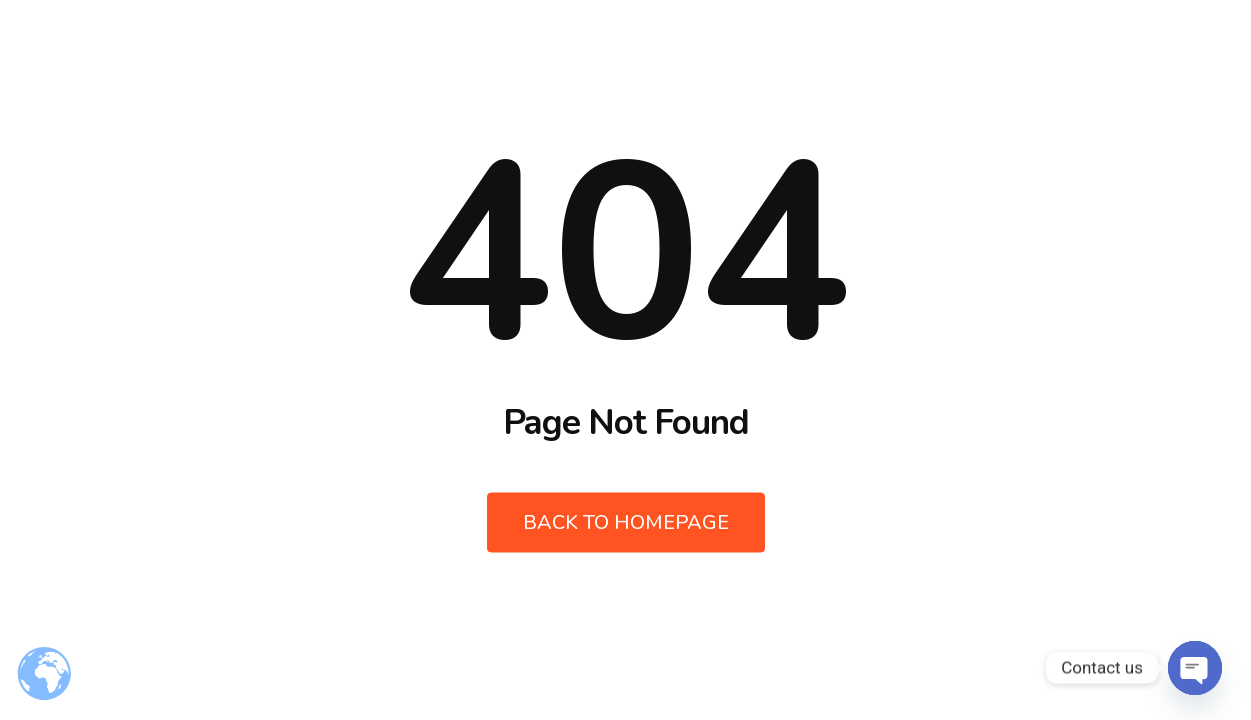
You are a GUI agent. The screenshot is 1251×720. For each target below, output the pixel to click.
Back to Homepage (626, 522)
